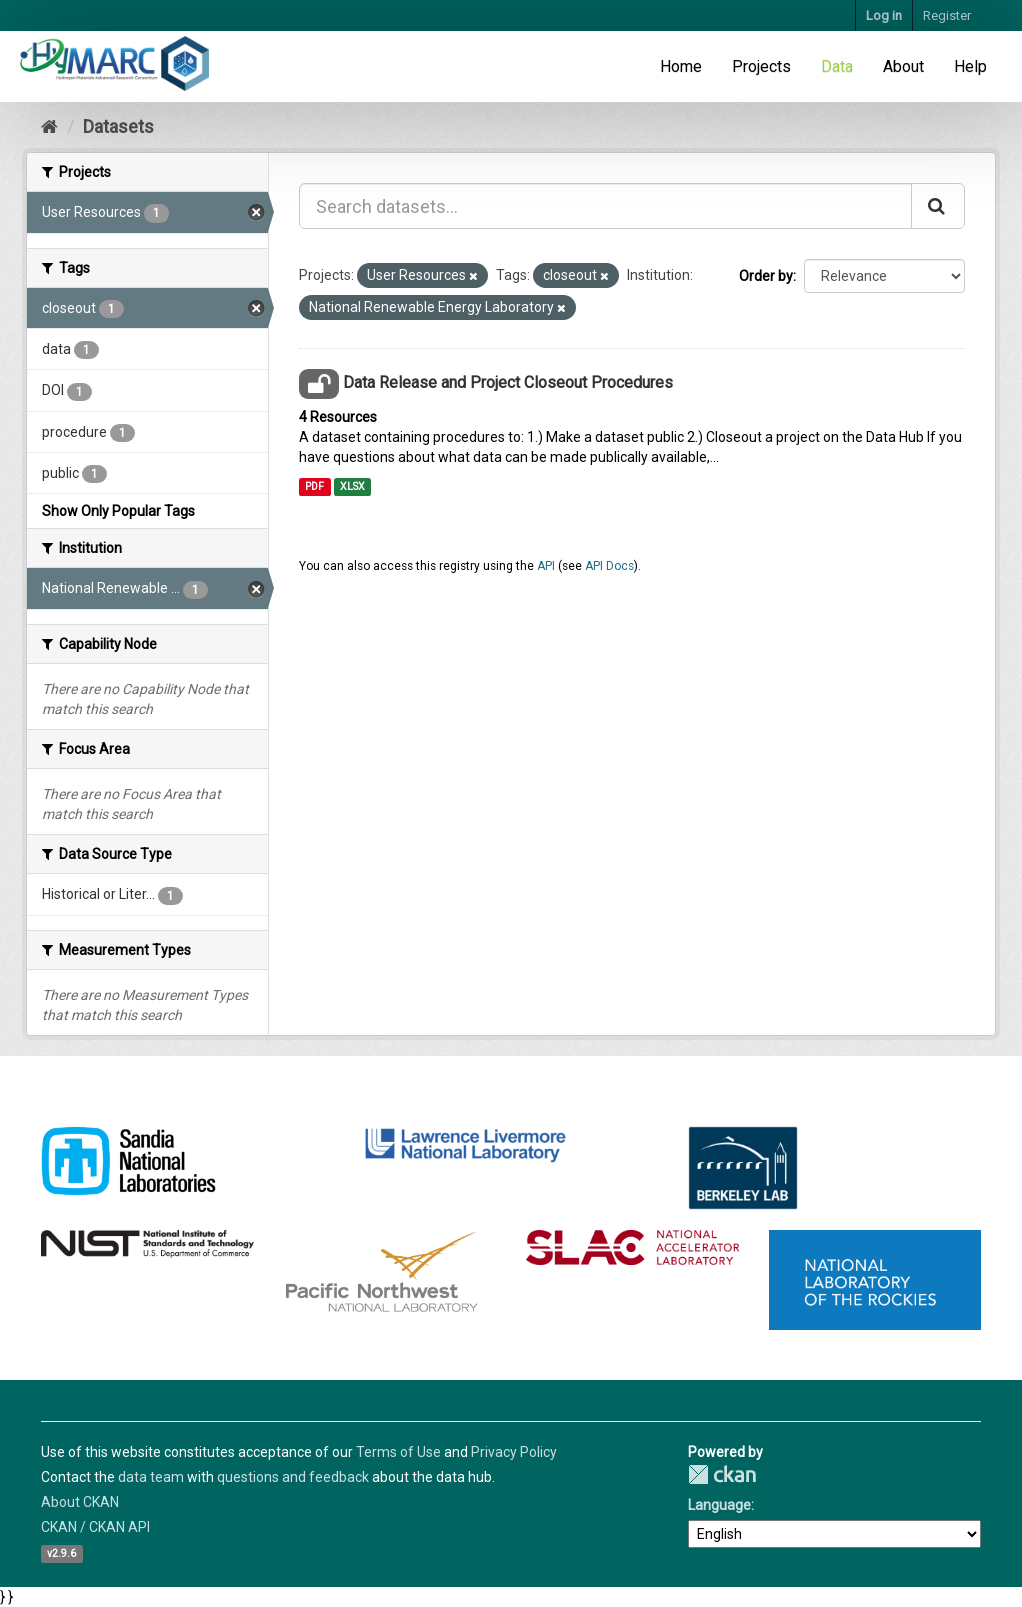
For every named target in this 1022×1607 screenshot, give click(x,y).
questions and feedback (293, 1477)
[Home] (49, 126)
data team (151, 1477)
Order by (766, 276)
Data (837, 66)
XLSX (352, 486)
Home (681, 66)
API (546, 566)
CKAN (722, 1474)
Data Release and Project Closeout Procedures (508, 382)
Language (719, 1505)
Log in (884, 15)
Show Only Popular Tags (118, 511)
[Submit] (938, 206)
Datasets (118, 126)
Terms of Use (398, 1452)
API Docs (609, 566)
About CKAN (80, 1502)
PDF (314, 486)
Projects (761, 66)
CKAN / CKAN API (95, 1527)
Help (970, 66)
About (903, 66)
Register (947, 15)
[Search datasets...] (605, 206)
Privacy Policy (514, 1452)
